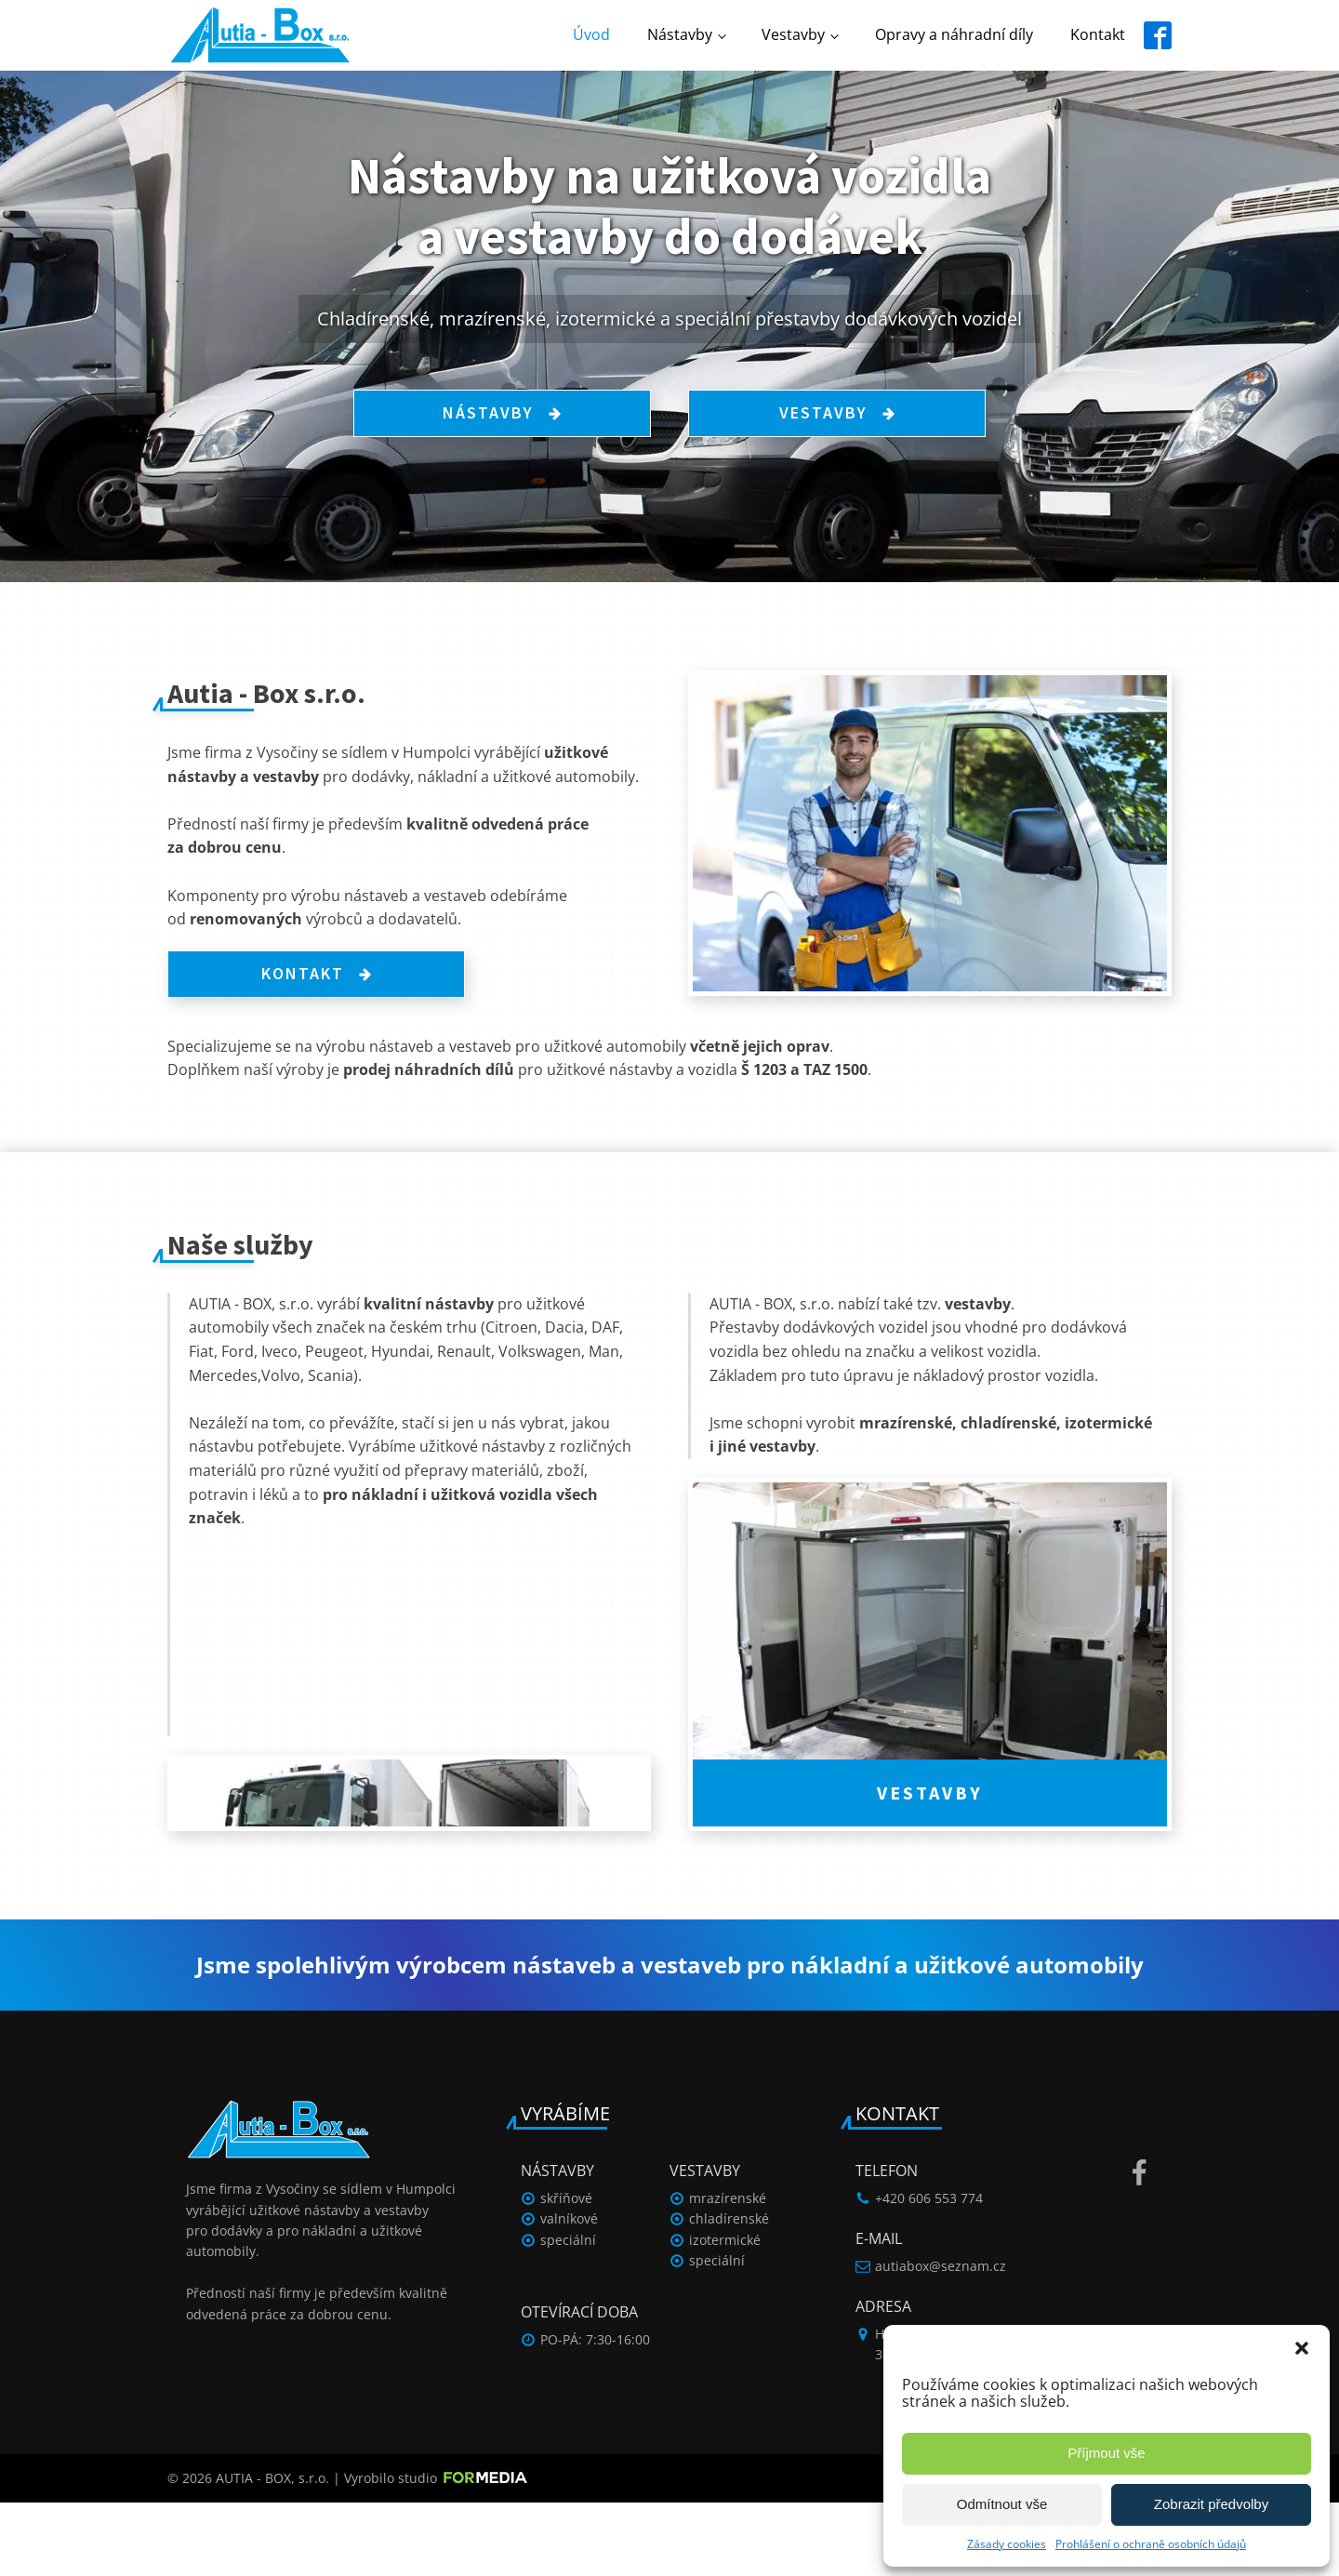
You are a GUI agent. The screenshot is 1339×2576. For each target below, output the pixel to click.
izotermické (725, 2313)
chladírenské (729, 2292)
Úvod (591, 34)
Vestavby (793, 34)
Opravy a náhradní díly (954, 34)
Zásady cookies (1006, 2544)
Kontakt (1097, 34)
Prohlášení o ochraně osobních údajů (1150, 2544)
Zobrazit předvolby (1211, 2504)
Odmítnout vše (1002, 2504)
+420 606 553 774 (929, 2271)
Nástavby (679, 34)
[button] (1302, 2348)
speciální (568, 2313)
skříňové (566, 2271)
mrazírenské (727, 2271)
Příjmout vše (1106, 2453)
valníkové (569, 2292)
